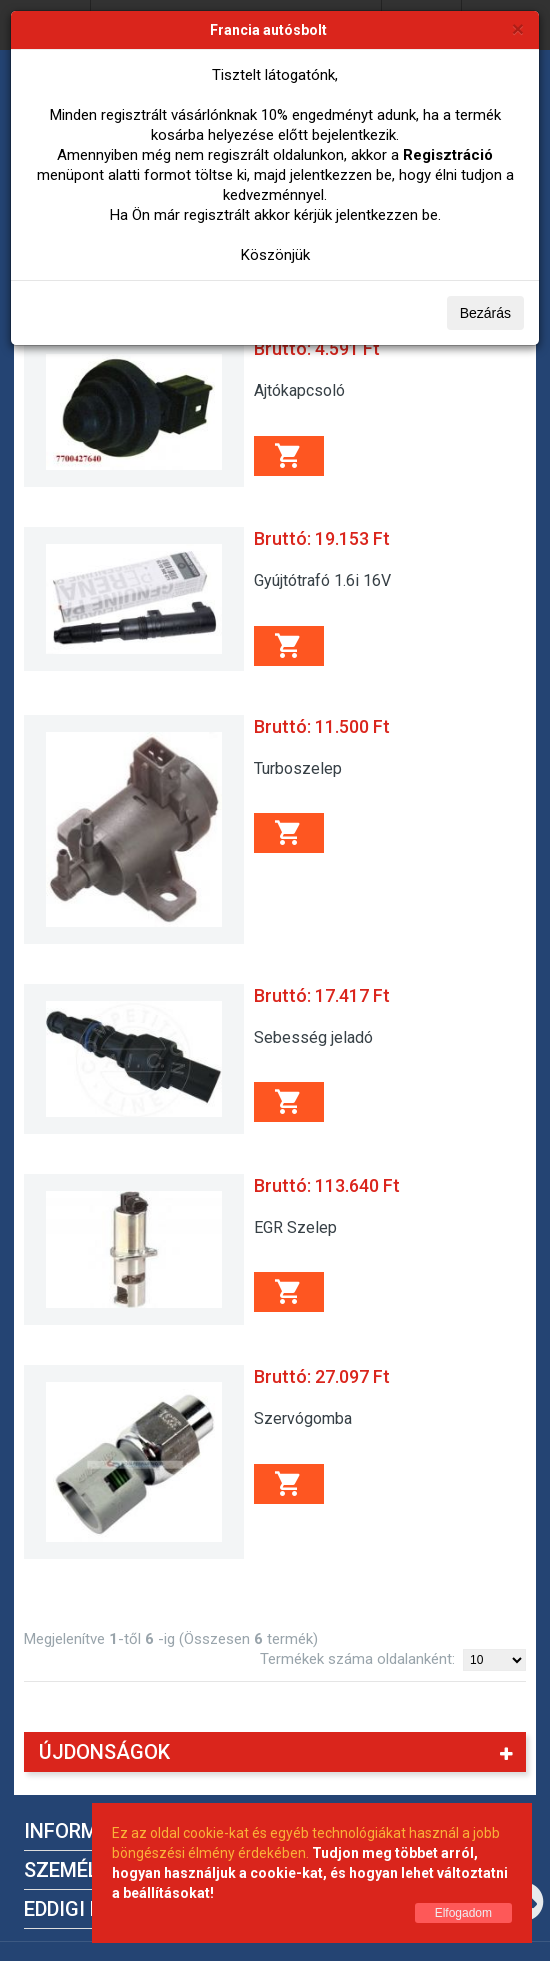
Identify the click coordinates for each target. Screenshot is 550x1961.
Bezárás (485, 313)
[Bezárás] (518, 28)
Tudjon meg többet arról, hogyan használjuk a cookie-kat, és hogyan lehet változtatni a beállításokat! (310, 1873)
